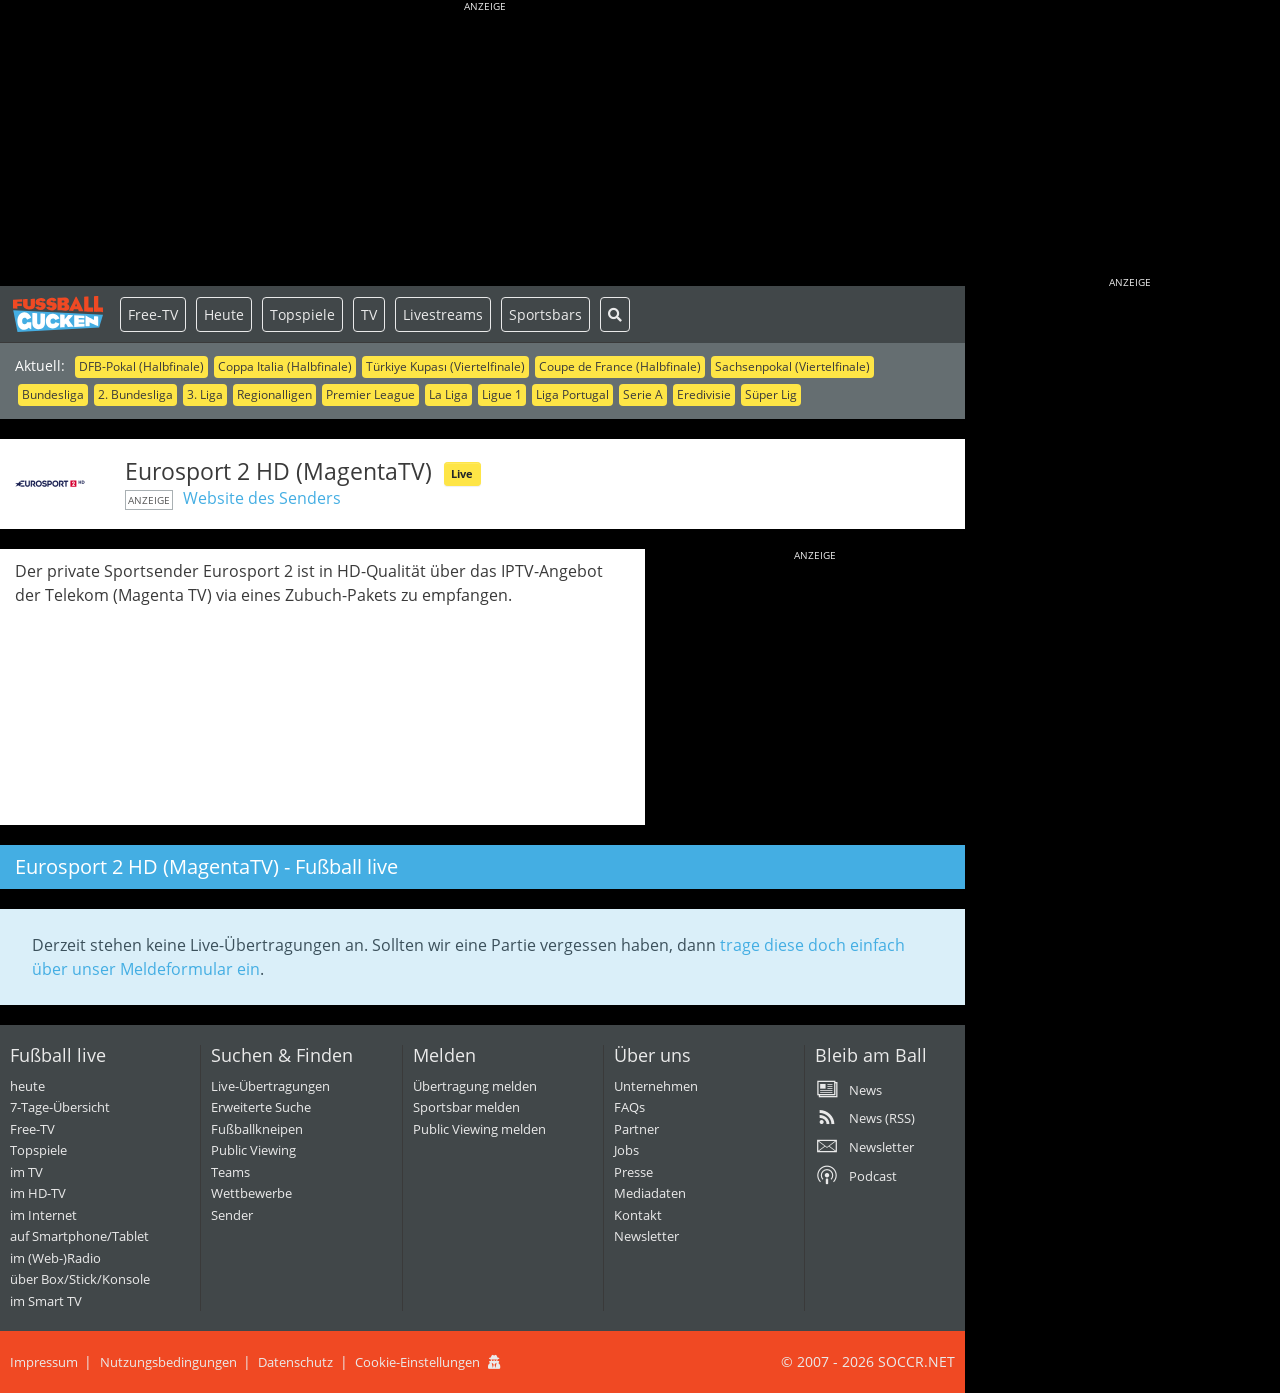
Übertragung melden (475, 1086)
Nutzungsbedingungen (168, 1362)
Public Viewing (253, 1150)
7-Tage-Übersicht (60, 1107)
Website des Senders (262, 498)
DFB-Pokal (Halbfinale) (141, 366)
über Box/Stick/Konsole (80, 1279)
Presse (633, 1172)
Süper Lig (771, 394)
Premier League (370, 394)
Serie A (643, 394)
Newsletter (646, 1236)
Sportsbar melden (466, 1107)
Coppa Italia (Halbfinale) (285, 366)
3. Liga (205, 394)
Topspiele (302, 314)
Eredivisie (704, 394)
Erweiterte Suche (261, 1107)
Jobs (626, 1150)
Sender (232, 1215)
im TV (26, 1172)
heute (27, 1086)
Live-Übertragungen (270, 1086)
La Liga (448, 394)
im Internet (43, 1215)
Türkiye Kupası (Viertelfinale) (445, 366)
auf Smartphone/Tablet (79, 1236)
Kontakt (638, 1215)
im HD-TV (38, 1193)
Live (462, 473)
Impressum (44, 1362)
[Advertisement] (485, 145)
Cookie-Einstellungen (417, 1362)
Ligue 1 (502, 394)
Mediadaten (650, 1193)
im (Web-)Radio (55, 1258)
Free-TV (153, 314)
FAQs (629, 1107)
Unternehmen (656, 1086)
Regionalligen (274, 394)
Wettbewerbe (251, 1193)
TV (369, 314)
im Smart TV (46, 1301)
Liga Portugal (572, 394)
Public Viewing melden (479, 1129)
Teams (230, 1172)
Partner (636, 1129)
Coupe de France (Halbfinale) (620, 366)
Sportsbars (545, 314)
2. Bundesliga (135, 394)
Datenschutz (295, 1362)
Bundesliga (53, 394)
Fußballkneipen (257, 1129)
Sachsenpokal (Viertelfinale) (792, 366)
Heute (224, 314)
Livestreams (443, 314)
